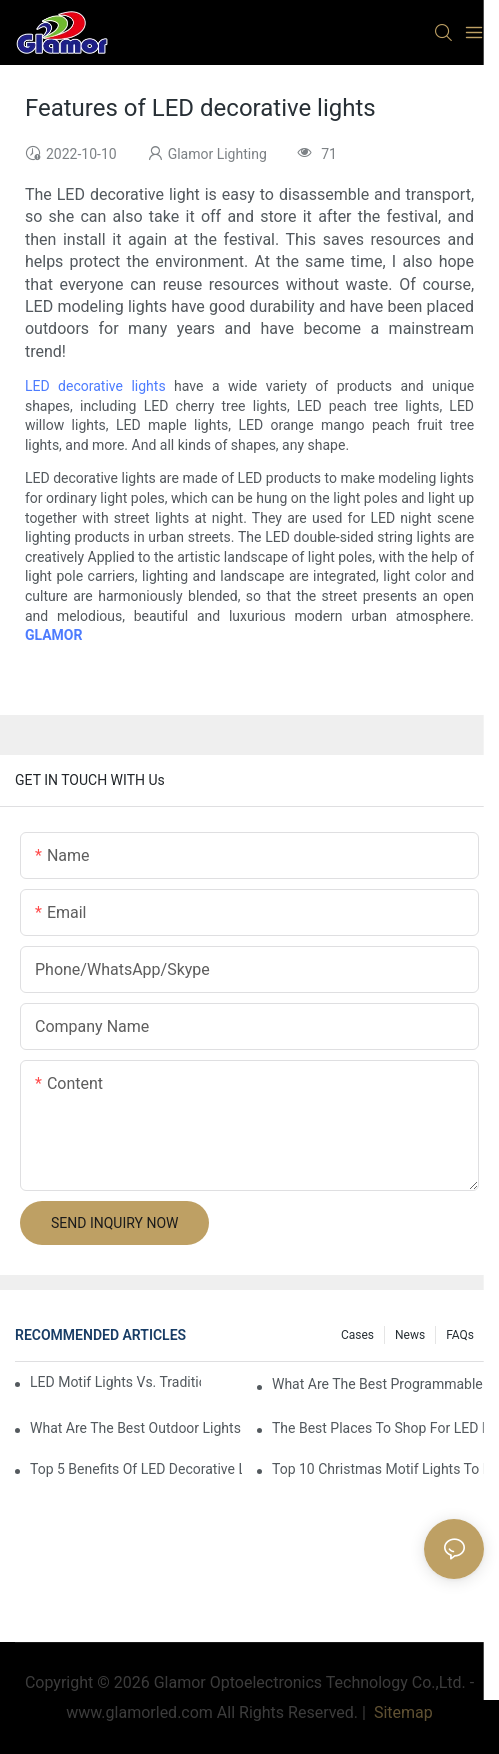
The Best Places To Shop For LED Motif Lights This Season (378, 1428)
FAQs (460, 1335)
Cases (357, 1335)
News (410, 1335)
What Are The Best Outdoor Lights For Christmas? (136, 1428)
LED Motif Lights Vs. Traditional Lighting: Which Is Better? (115, 1382)
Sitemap (401, 1712)
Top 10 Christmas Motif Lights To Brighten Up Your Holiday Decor (378, 1469)
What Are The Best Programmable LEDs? (378, 1384)
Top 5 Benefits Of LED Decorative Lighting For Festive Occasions (136, 1469)
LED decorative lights (95, 386)
